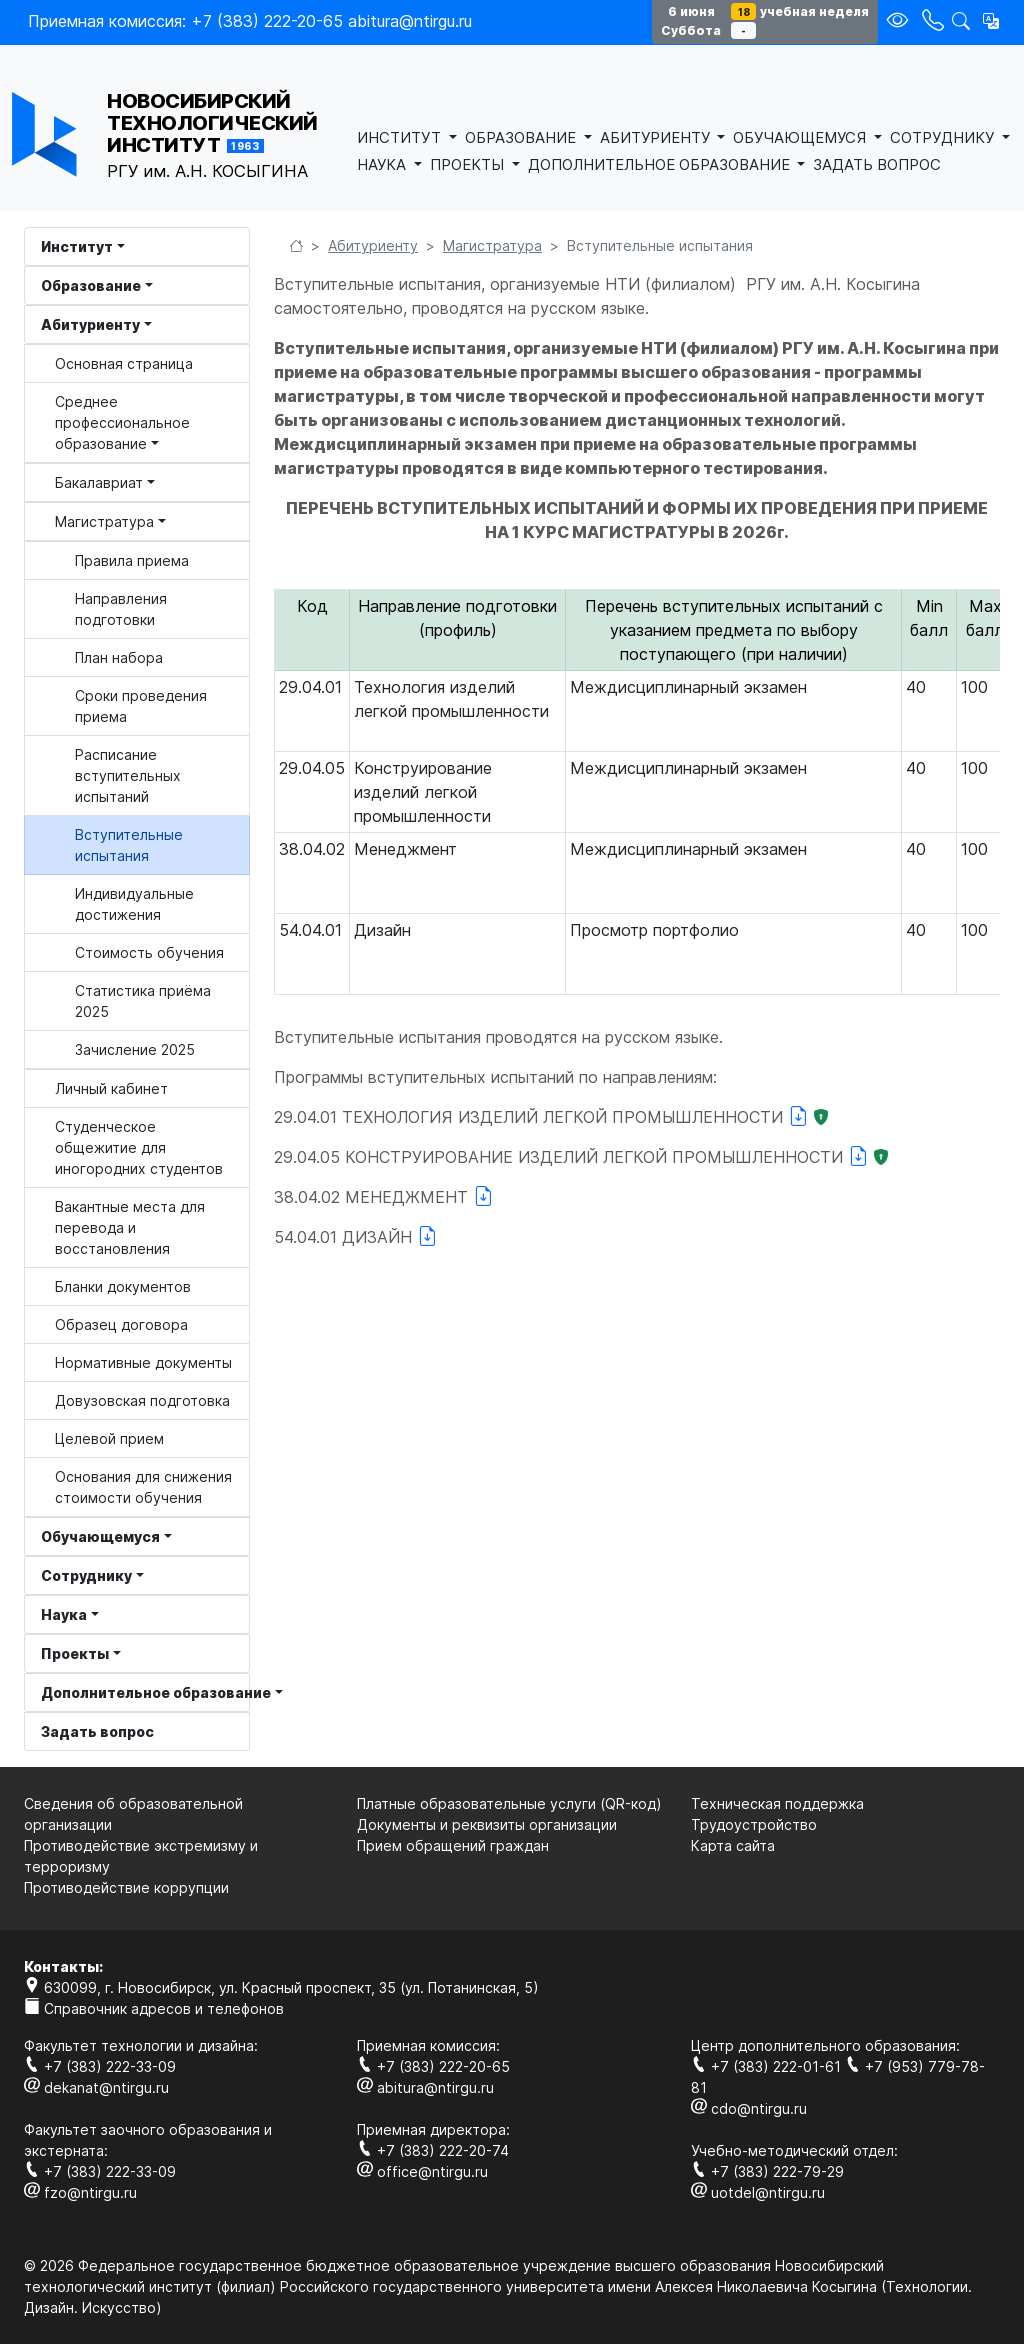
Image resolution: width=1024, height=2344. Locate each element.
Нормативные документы (143, 1362)
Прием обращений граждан (453, 1845)
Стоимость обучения (149, 952)
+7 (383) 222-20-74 (433, 2150)
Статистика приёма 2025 (143, 1001)
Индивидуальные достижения (134, 904)
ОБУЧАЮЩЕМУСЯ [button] (801, 137)
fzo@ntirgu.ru (80, 2192)
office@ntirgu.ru (422, 2171)
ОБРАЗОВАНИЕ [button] (522, 137)
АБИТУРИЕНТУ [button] (657, 137)
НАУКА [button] (383, 164)
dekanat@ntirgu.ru (96, 2087)
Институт (77, 246)
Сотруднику (86, 1575)
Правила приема (132, 560)
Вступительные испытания (129, 845)
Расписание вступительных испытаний (128, 775)
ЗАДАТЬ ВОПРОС (877, 164)
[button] (991, 21)
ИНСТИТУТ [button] (401, 137)
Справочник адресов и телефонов (154, 2008)
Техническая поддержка (777, 1803)
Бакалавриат (99, 482)
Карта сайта (733, 1845)
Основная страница (124, 363)
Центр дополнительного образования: (825, 2045)
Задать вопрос (97, 1731)
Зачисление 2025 (135, 1049)
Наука (64, 1614)
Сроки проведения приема (141, 706)
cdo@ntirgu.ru (749, 2108)
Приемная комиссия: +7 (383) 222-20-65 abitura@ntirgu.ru (250, 21)
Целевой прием (109, 1438)
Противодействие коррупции (126, 1887)
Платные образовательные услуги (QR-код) (509, 1803)
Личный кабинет (111, 1088)
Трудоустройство (754, 1824)
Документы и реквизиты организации (487, 1824)
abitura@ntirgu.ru (425, 2087)
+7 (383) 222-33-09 (100, 2066)
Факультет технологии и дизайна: (141, 2045)
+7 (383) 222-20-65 (433, 2066)
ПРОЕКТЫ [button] (469, 164)
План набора (119, 657)
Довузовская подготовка (142, 1400)
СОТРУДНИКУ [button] (944, 137)
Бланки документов (123, 1286)
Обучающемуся (100, 1536)
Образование (91, 285)
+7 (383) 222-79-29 (767, 2171)
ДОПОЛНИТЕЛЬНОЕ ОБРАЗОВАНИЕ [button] (661, 164)
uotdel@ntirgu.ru (758, 2192)
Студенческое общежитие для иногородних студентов (139, 1147)
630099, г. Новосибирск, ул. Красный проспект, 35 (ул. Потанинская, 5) (281, 1987)
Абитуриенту (90, 324)
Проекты (75, 1653)
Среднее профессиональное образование (122, 422)
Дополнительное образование (145, 1692)
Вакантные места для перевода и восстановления (130, 1227)
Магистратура (104, 521)
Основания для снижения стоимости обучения (143, 1487)
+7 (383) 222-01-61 (768, 2066)
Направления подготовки (121, 609)
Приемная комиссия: (428, 2045)
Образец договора (121, 1324)
